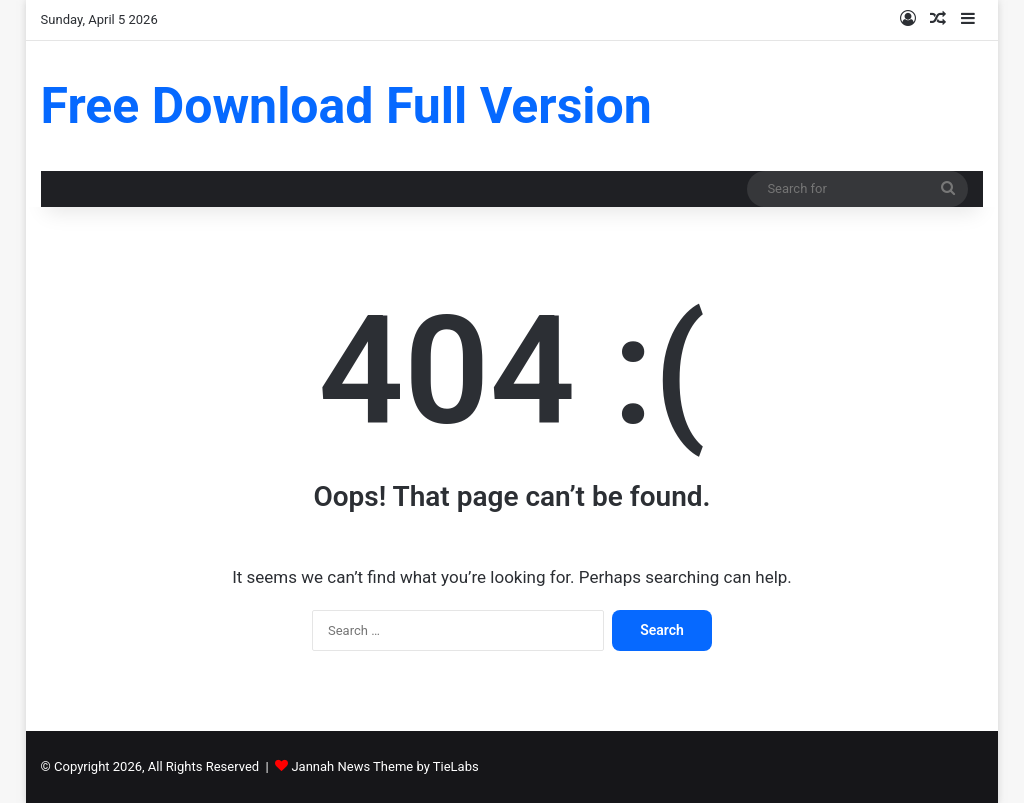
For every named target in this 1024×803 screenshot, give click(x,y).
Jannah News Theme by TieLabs (384, 766)
